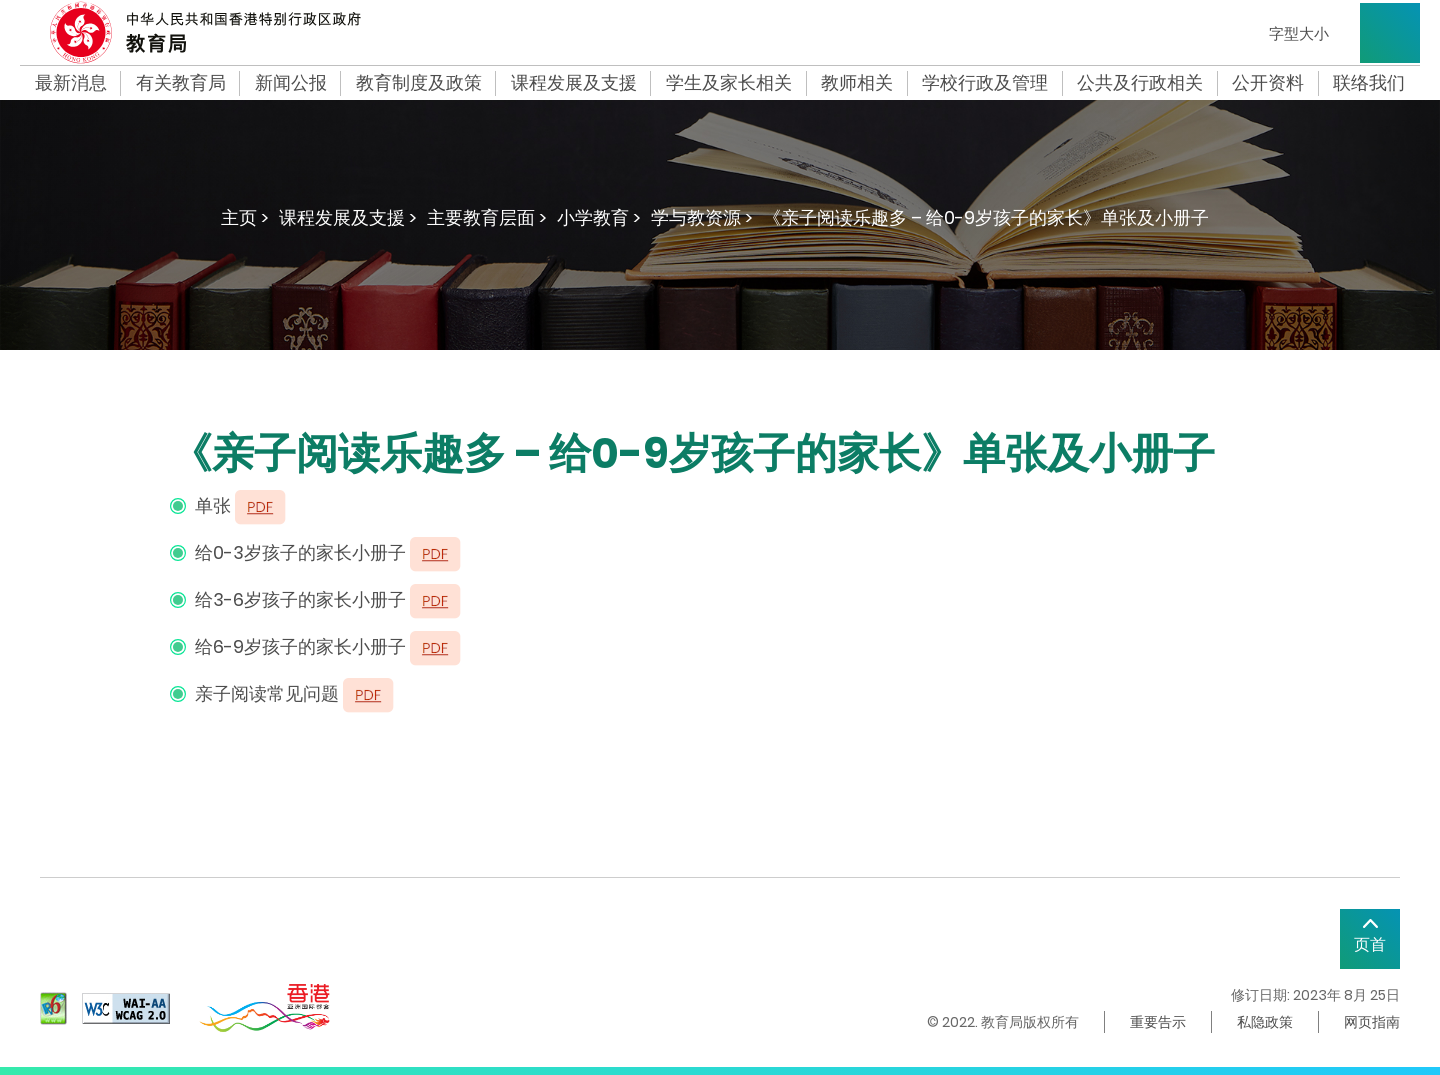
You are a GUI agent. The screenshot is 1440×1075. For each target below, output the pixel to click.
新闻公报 (291, 83)
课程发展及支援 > (348, 217)
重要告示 (1158, 1022)
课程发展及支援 (574, 83)
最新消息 (71, 83)
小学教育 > (599, 217)
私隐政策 (1265, 1022)
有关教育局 (181, 83)
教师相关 (857, 83)
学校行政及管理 (985, 83)
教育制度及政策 (419, 83)
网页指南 (1372, 1022)
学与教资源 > (702, 217)
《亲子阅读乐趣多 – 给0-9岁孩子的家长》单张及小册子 (986, 217)
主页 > (245, 217)
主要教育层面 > (487, 217)
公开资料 (1268, 83)
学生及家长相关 (729, 83)
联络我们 (1369, 83)
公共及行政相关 (1140, 83)
